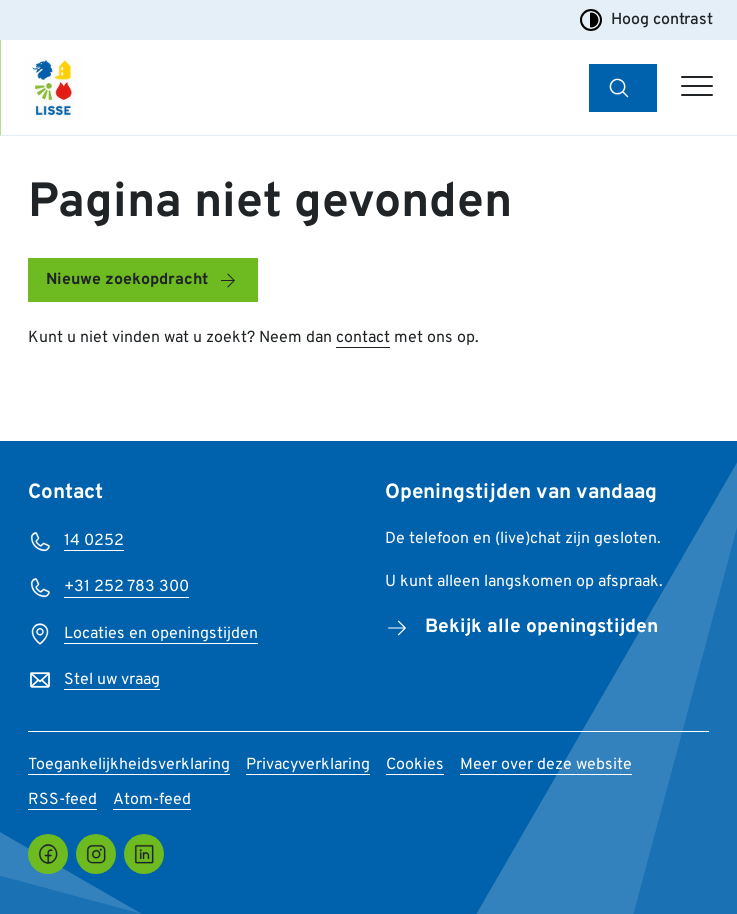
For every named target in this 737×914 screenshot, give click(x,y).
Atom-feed (152, 800)
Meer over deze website (546, 765)
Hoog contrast (646, 20)
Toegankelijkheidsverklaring (129, 765)
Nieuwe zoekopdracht (127, 280)
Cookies (415, 765)
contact (363, 338)
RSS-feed (62, 800)
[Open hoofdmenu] (697, 88)
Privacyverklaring (308, 765)
